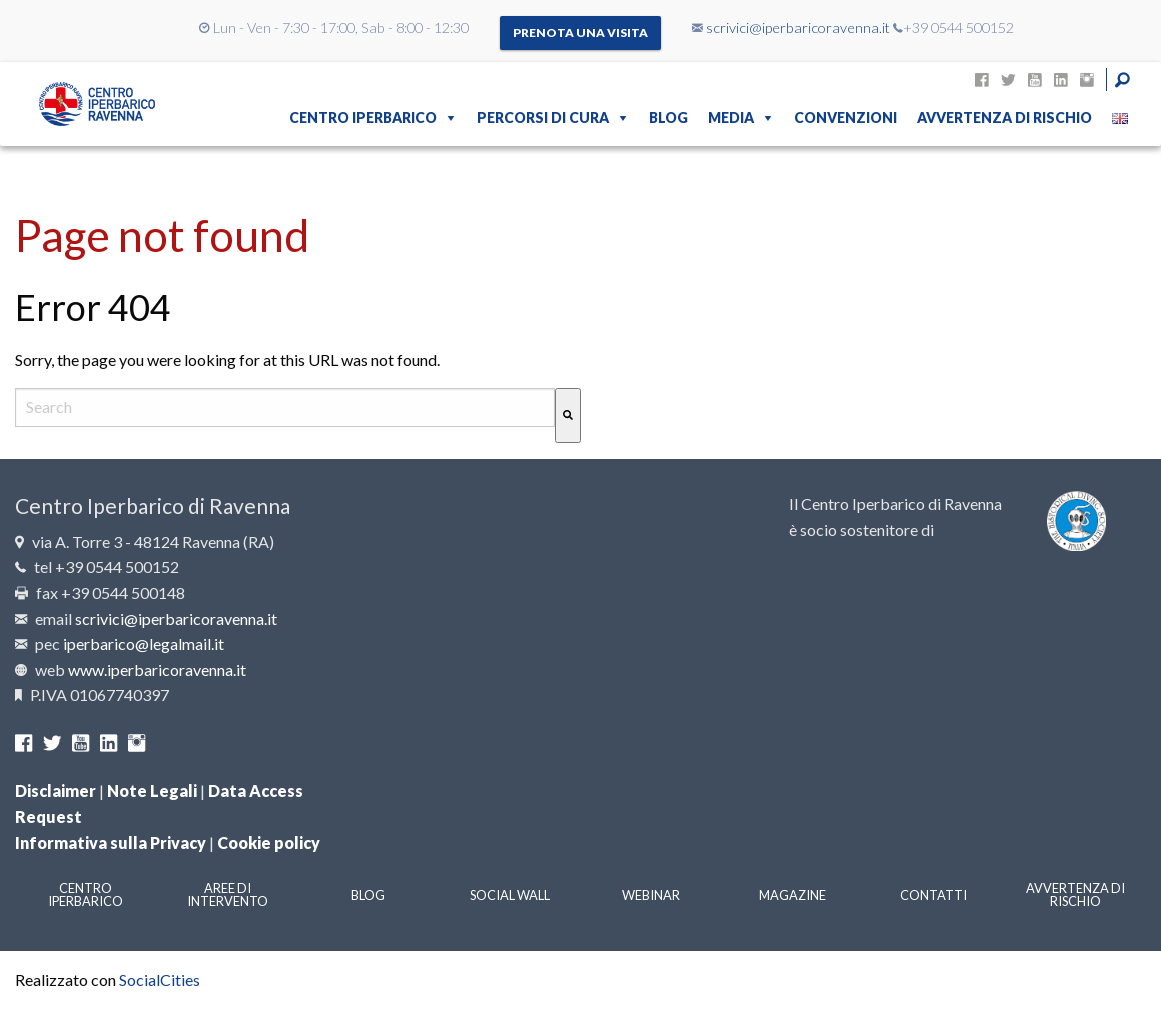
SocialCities (159, 979)
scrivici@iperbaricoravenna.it (798, 27)
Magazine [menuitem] (792, 895)
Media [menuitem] (731, 117)
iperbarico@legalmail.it (143, 643)
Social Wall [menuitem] (510, 895)
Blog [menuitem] (668, 117)
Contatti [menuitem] (933, 895)
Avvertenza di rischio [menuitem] (1004, 117)
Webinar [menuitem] (651, 895)
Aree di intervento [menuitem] (227, 894)
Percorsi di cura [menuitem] (543, 117)
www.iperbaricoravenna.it (157, 669)
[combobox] (285, 407)
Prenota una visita (580, 32)
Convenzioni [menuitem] (845, 117)
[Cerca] (568, 415)
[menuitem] (1120, 118)
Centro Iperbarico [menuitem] (363, 117)
